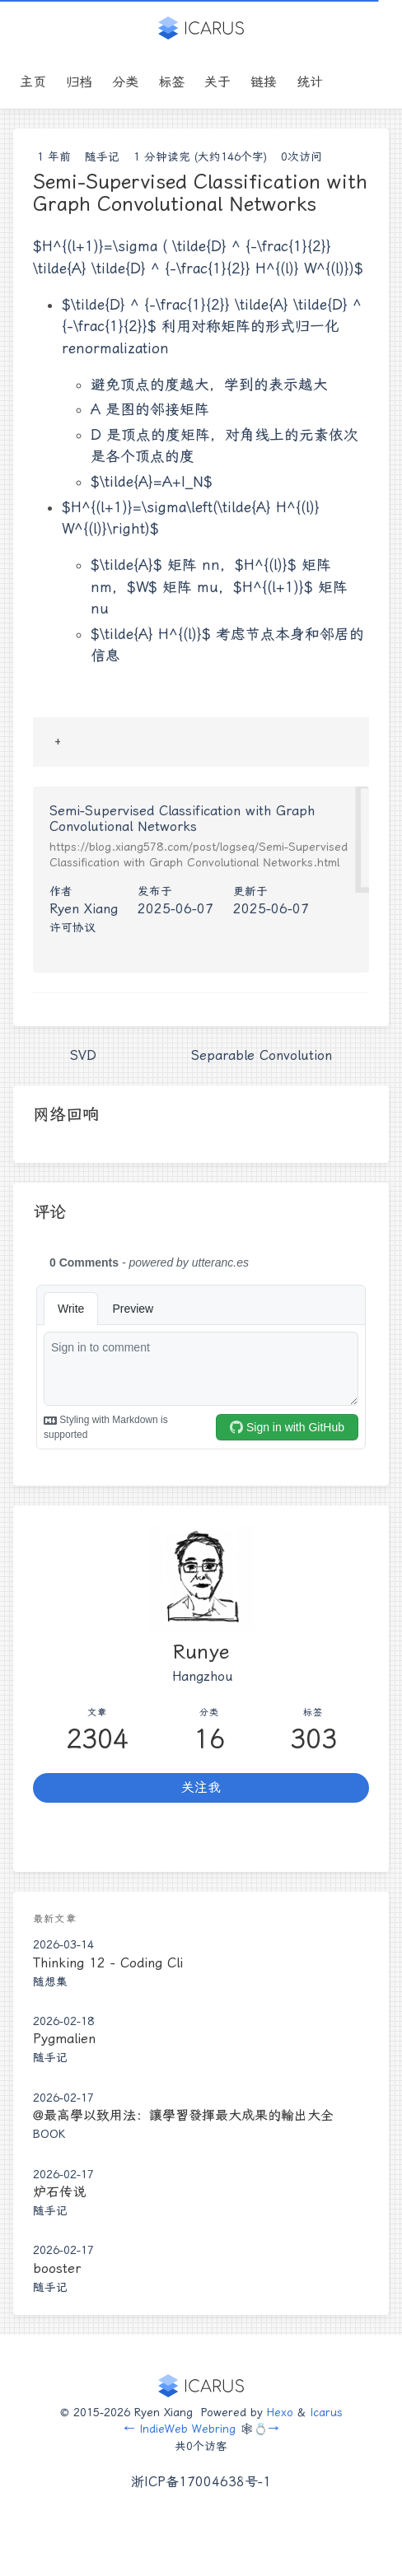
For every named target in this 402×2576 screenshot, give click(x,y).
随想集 (50, 1981)
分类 (125, 82)
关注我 (201, 1787)
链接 (263, 82)
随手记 (102, 156)
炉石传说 (59, 2192)
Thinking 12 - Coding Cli (108, 1963)
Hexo (280, 2412)
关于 (217, 82)
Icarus (326, 2412)
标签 (171, 82)
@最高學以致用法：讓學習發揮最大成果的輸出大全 (183, 2115)
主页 (33, 82)
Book (49, 2133)
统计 (310, 82)
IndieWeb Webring (187, 2428)
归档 (79, 82)
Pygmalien (64, 2038)
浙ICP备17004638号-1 (201, 2482)
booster (57, 2268)
